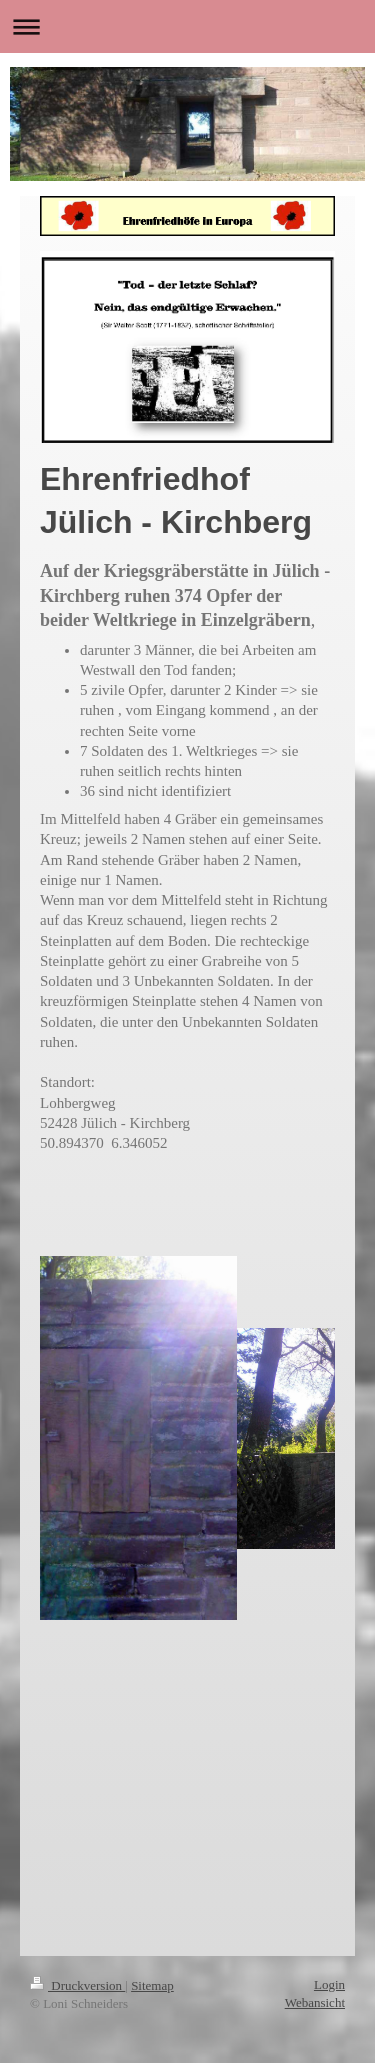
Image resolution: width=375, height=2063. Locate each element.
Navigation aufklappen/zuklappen (187, 26)
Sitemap (152, 1985)
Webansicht (315, 2002)
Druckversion (77, 1985)
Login (329, 1984)
